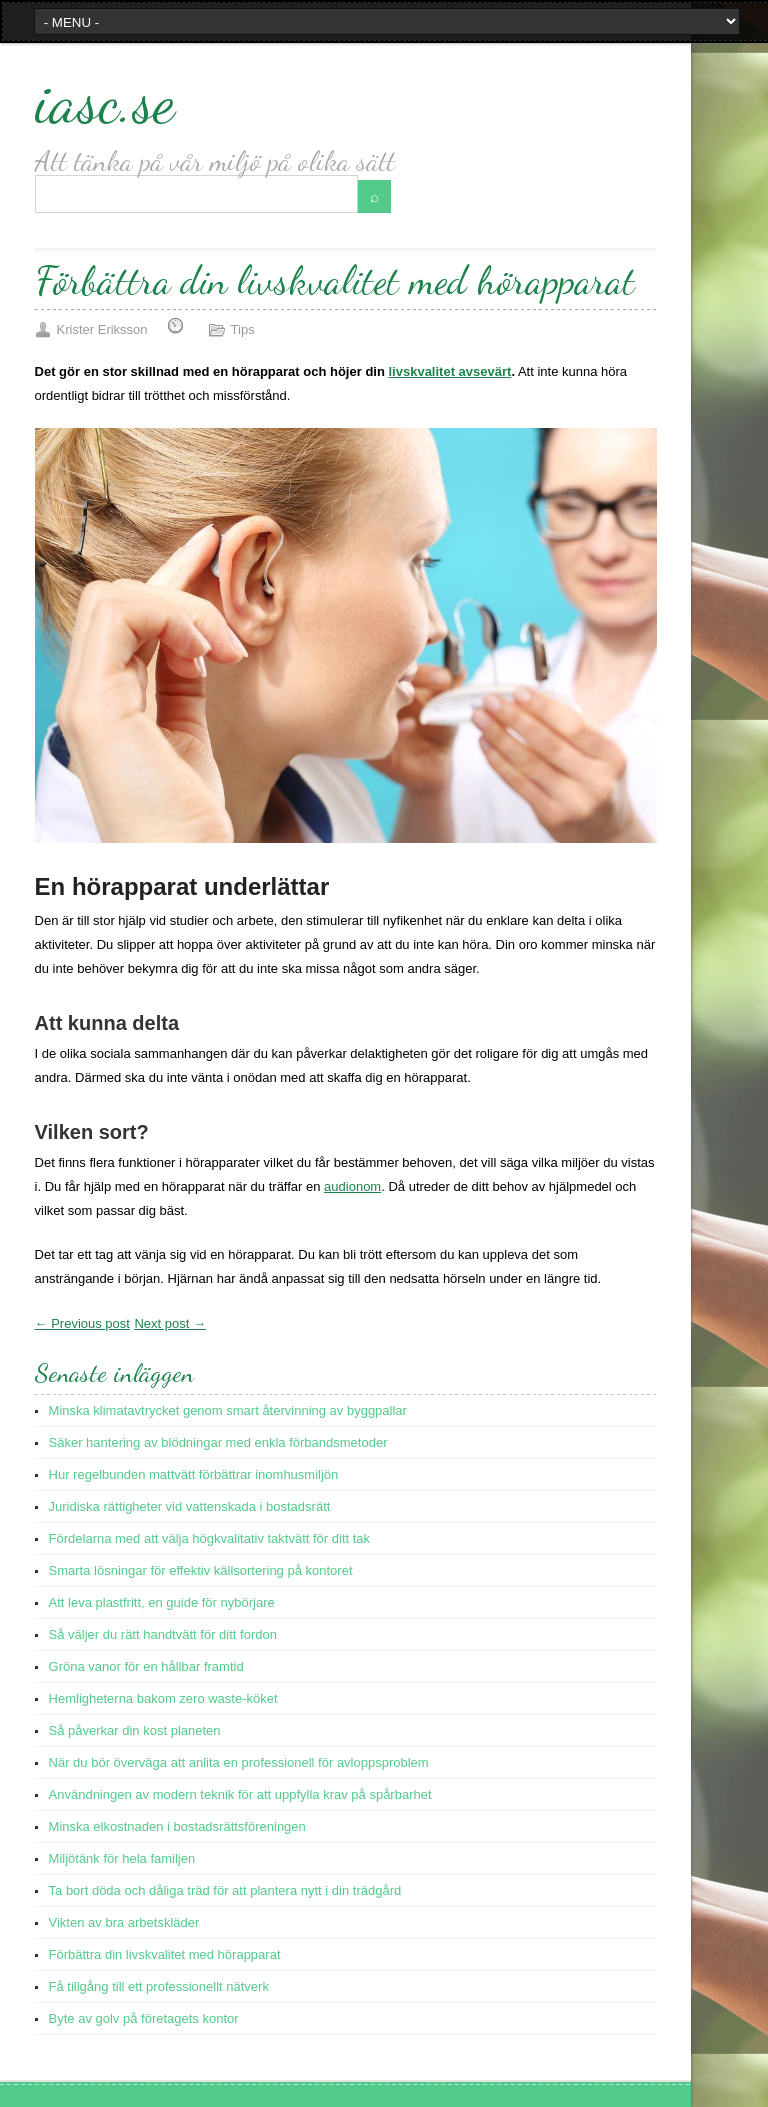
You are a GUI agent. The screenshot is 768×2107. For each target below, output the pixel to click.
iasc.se (105, 101)
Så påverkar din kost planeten (135, 1730)
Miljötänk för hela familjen (122, 1858)
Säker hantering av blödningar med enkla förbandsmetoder (218, 1442)
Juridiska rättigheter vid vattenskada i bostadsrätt (190, 1506)
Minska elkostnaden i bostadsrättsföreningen (177, 1826)
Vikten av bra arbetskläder (124, 1922)
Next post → (170, 1323)
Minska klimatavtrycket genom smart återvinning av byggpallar (228, 1410)
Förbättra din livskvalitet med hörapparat (165, 1954)
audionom (352, 1186)
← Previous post (82, 1323)
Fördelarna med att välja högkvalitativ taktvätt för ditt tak (210, 1538)
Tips (243, 329)
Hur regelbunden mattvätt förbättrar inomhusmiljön (194, 1474)
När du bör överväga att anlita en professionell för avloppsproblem (239, 1762)
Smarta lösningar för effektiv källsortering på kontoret (201, 1570)
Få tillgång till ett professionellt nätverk (159, 1986)
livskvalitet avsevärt (450, 371)
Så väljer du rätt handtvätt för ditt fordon (163, 1634)
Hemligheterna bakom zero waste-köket (163, 1698)
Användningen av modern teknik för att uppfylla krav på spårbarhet (240, 1794)
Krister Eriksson (102, 329)
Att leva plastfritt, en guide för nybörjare (162, 1602)
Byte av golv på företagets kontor (144, 2018)
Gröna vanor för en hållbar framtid (146, 1666)
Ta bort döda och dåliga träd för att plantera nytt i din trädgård (225, 1890)
